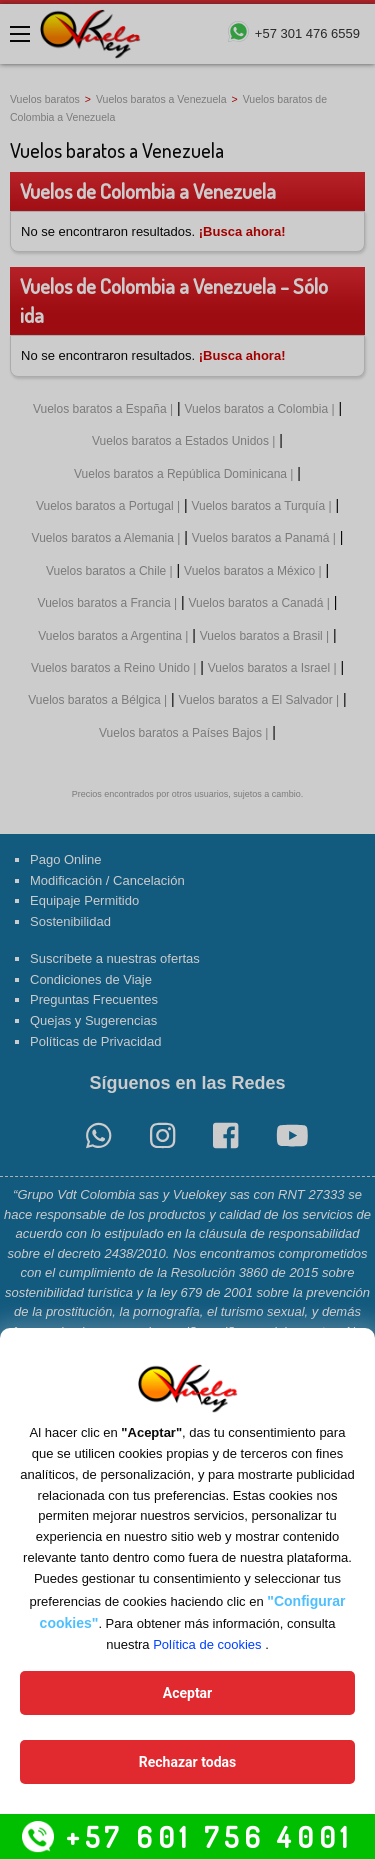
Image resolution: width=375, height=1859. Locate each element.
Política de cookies (207, 1644)
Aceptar (188, 1693)
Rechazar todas (187, 1762)
